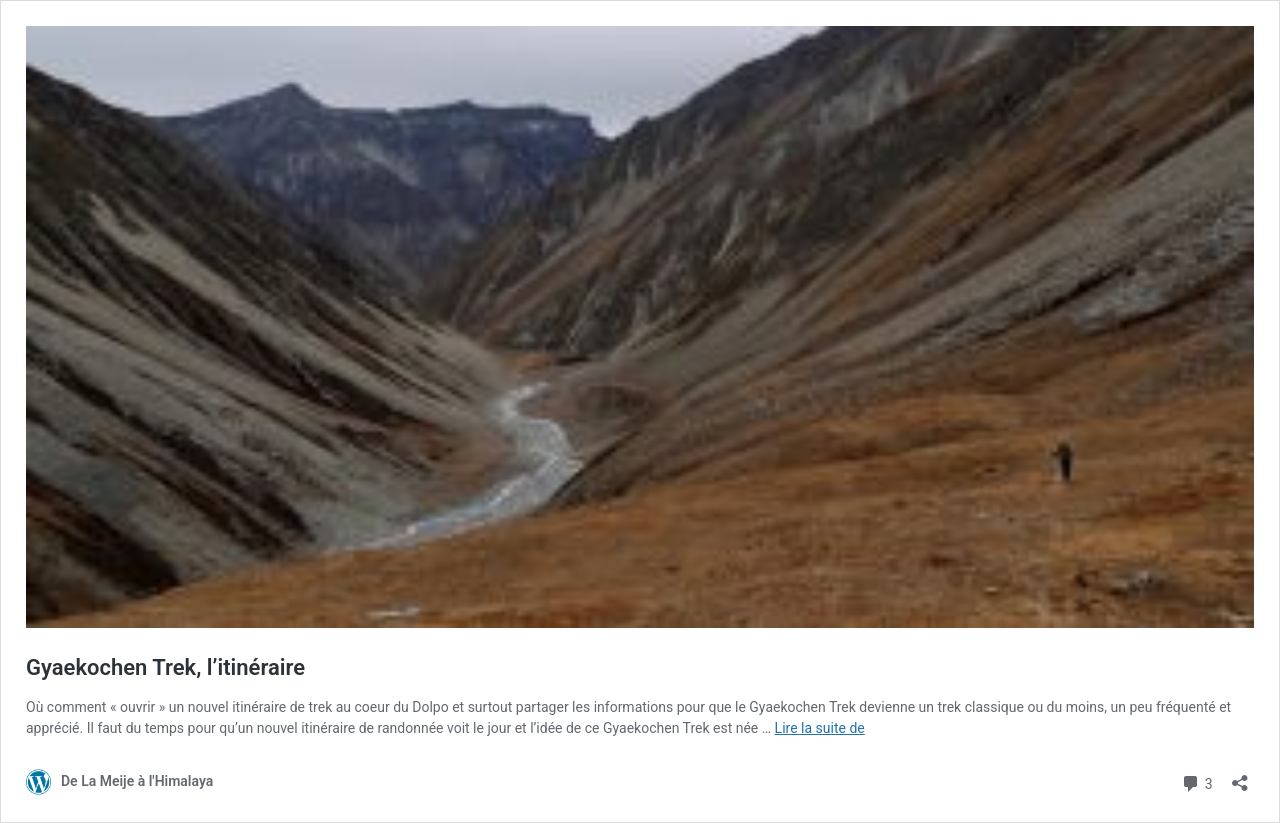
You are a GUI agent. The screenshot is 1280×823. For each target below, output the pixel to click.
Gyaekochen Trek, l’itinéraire (165, 667)
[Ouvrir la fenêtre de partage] (1240, 776)
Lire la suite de (820, 728)
